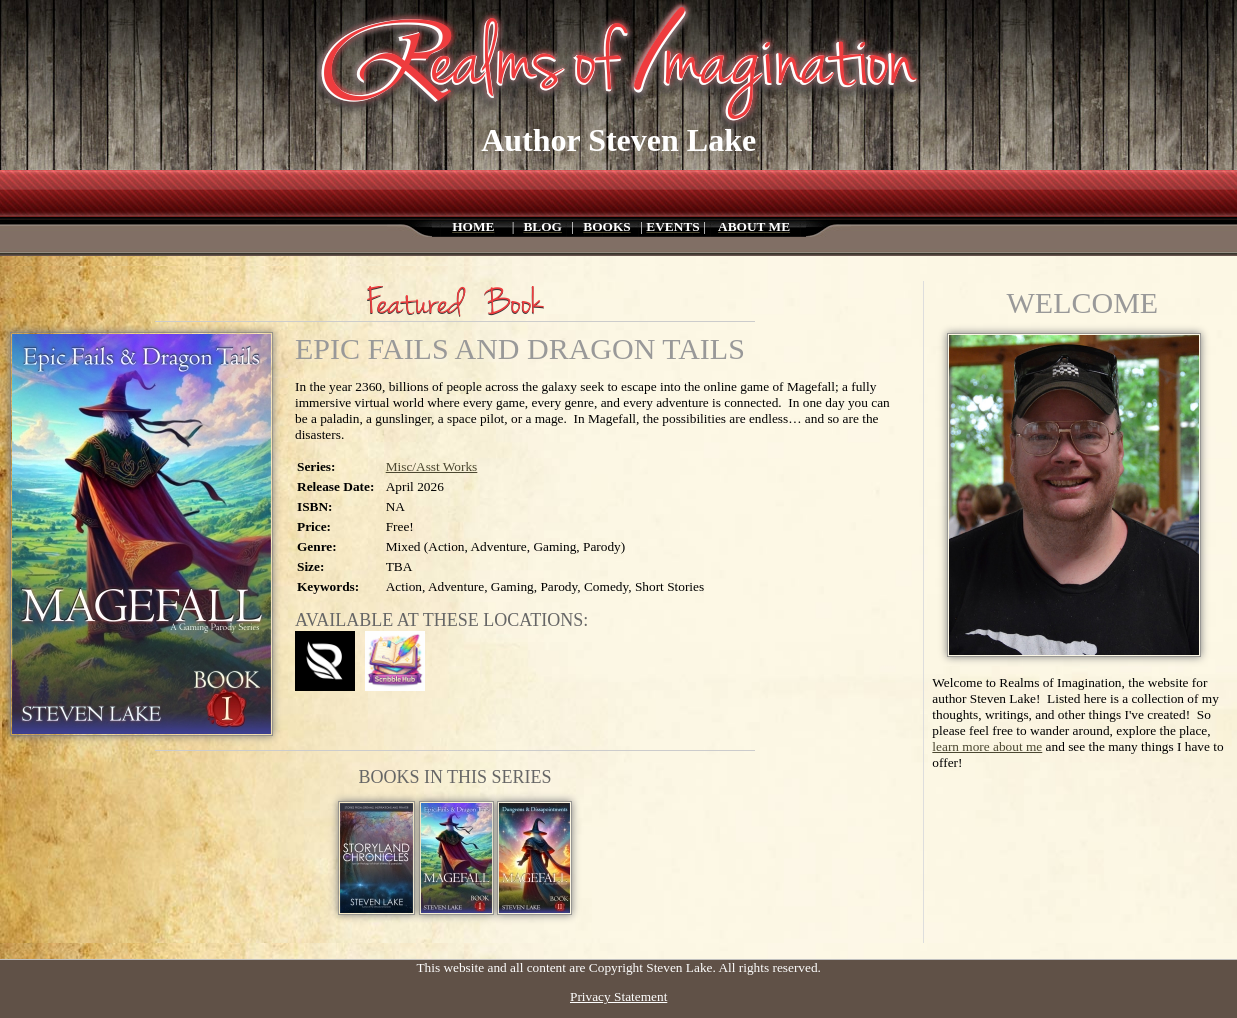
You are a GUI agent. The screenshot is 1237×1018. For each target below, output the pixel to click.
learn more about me (987, 746)
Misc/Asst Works (432, 466)
